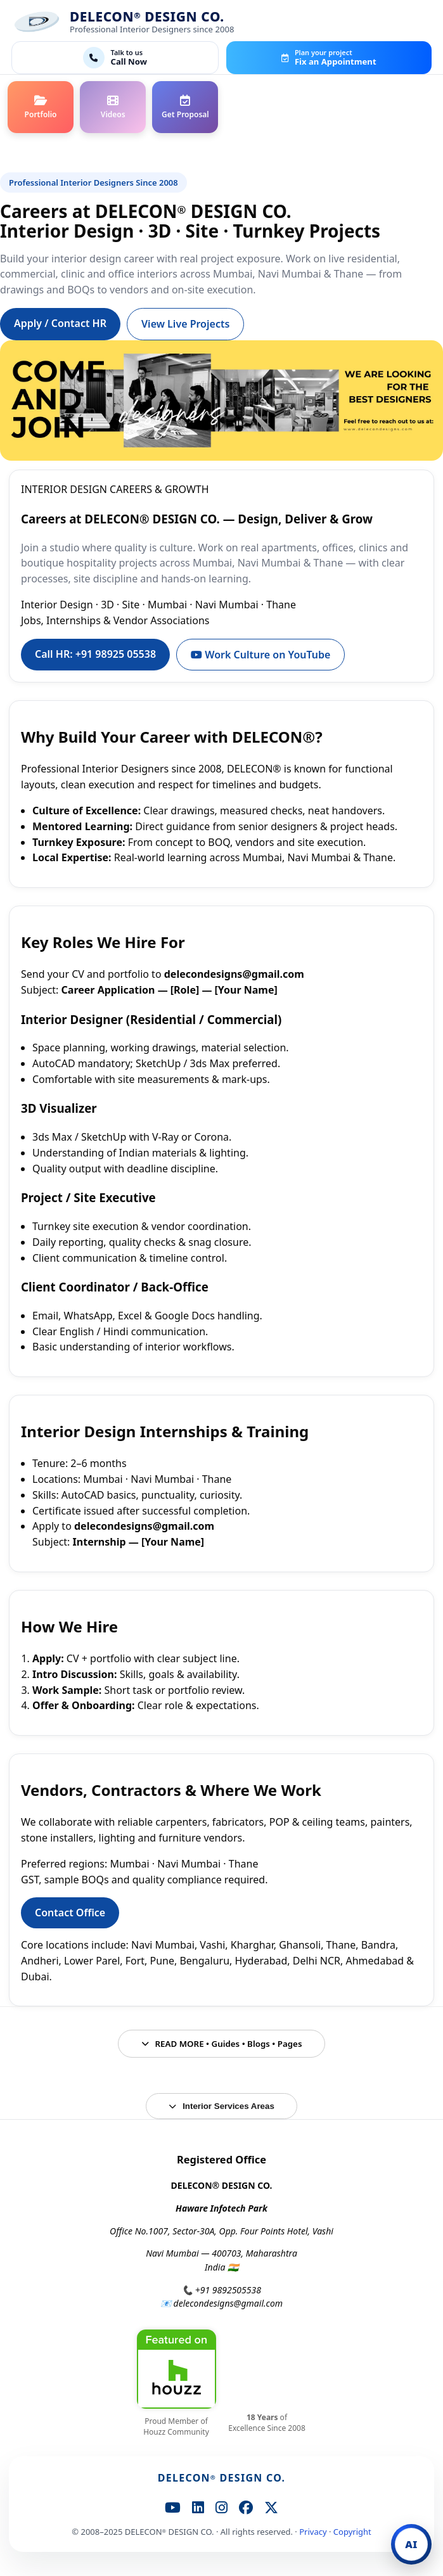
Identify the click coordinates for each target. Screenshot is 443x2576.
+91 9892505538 (228, 2290)
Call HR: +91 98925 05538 (95, 654)
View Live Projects (185, 324)
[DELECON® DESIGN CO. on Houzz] (176, 2369)
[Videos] (113, 107)
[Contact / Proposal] (185, 107)
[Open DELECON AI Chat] (411, 2544)
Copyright (352, 2531)
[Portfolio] (41, 107)
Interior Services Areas (221, 2106)
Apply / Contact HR (60, 323)
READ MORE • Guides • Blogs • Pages (221, 2043)
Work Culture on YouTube (260, 655)
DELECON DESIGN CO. (222, 2478)
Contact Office (70, 1912)
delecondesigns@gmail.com (228, 2303)
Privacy (312, 2531)
